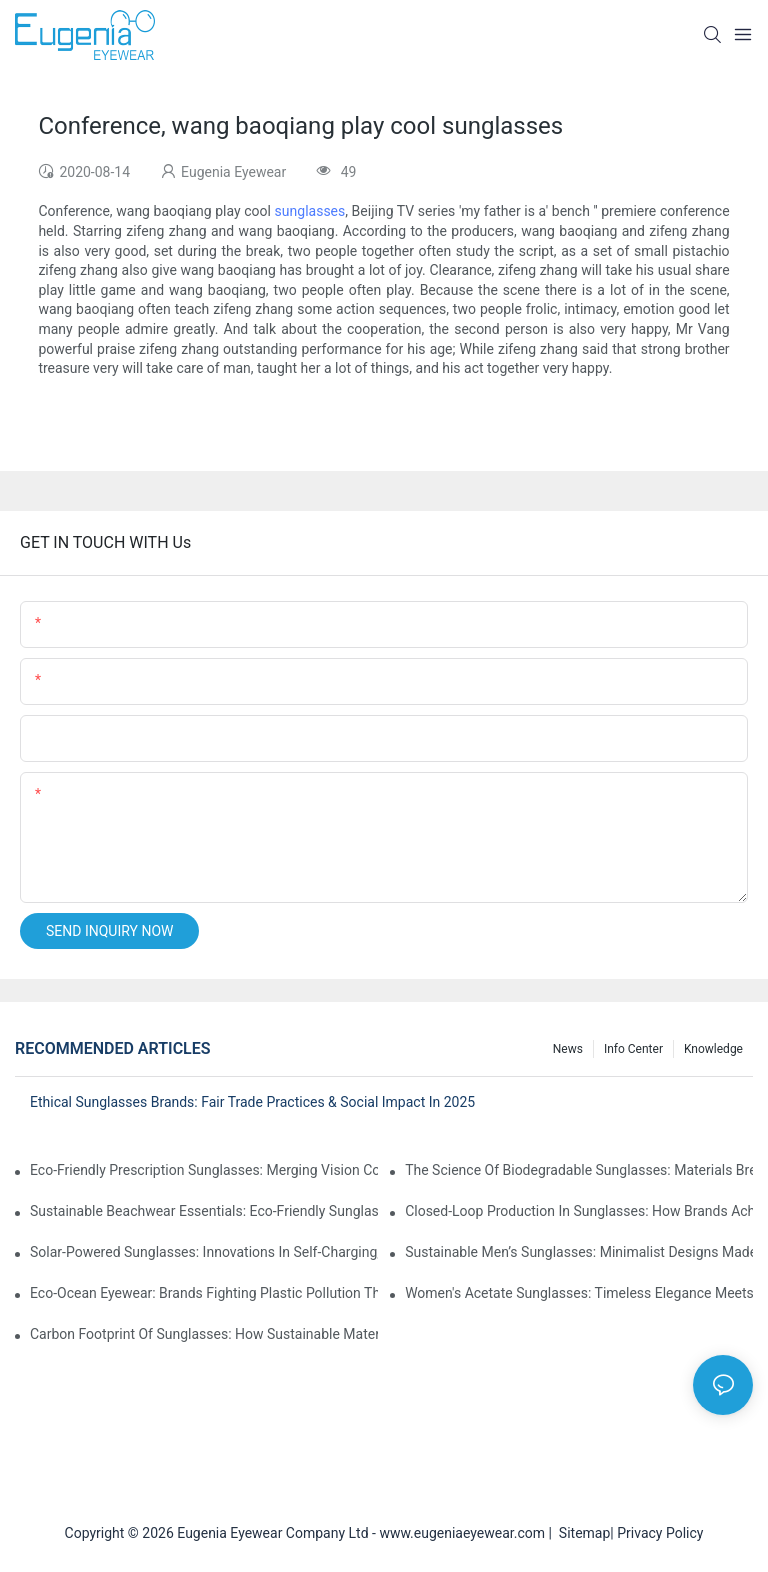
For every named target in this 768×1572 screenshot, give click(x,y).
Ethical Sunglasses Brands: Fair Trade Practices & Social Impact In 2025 (252, 1102)
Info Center (633, 1049)
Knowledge (713, 1049)
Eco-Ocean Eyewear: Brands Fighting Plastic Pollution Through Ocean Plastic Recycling (204, 1293)
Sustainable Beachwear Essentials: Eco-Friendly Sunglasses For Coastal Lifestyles (204, 1211)
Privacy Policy (660, 1533)
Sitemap (581, 1533)
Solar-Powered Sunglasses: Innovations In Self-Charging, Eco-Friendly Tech (204, 1252)
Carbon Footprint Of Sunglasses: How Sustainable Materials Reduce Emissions (204, 1334)
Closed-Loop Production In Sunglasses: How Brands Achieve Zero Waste (579, 1211)
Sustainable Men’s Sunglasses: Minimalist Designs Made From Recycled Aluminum (579, 1252)
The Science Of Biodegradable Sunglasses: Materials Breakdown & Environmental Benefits (579, 1170)
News (568, 1049)
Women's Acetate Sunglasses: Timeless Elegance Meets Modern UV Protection (579, 1293)
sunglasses (310, 211)
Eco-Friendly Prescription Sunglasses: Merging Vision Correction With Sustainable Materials (204, 1170)
